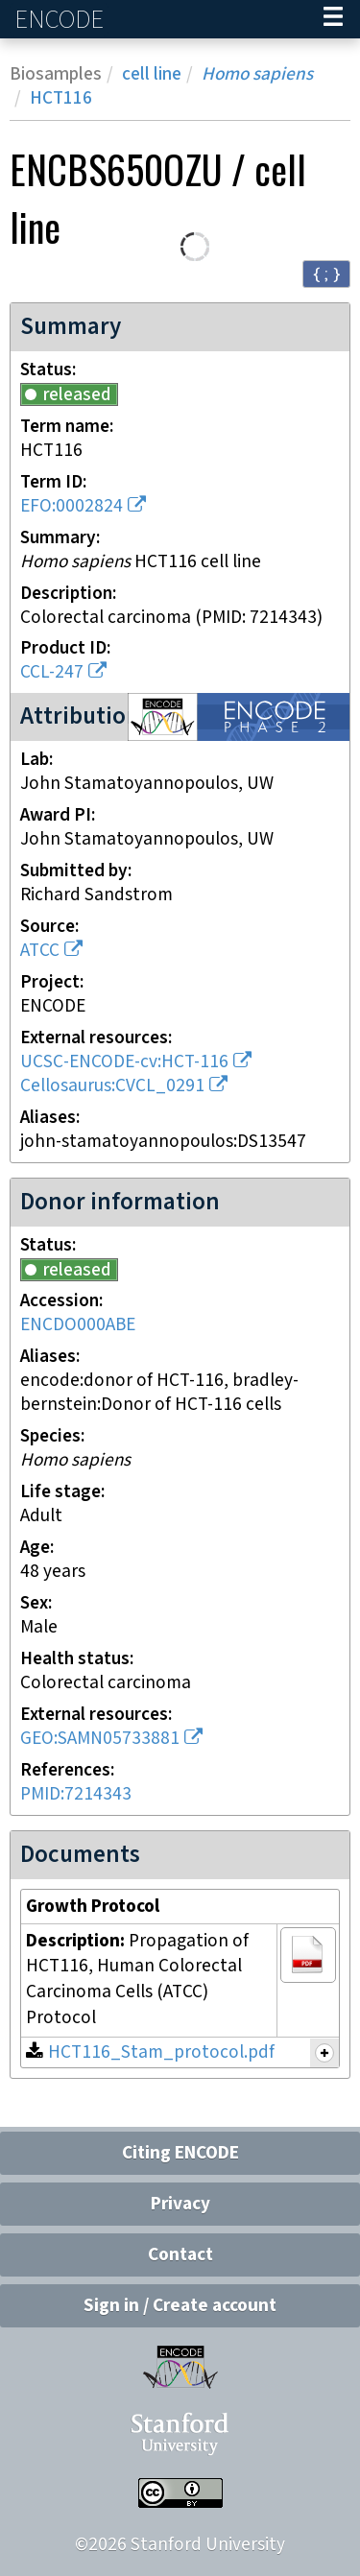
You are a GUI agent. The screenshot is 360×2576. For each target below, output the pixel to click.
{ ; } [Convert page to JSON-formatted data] (326, 273)
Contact (180, 2255)
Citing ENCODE (180, 2153)
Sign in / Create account (180, 2306)
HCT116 (61, 98)
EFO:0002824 (71, 506)
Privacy (180, 2204)
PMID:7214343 (76, 1794)
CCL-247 (52, 672)
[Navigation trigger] (333, 19)
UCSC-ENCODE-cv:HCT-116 (124, 1062)
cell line (151, 74)
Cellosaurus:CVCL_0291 (112, 1086)
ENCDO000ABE (77, 1325)
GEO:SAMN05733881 (100, 1739)
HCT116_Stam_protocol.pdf (161, 2052)
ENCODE (61, 19)
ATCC (40, 951)
